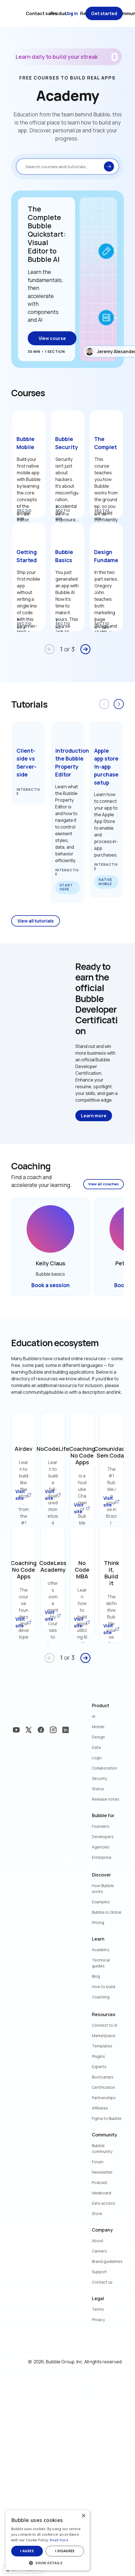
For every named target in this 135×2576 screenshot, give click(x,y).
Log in (71, 13)
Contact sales (41, 13)
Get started (104, 13)
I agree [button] (27, 2551)
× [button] (83, 2516)
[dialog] (48, 2540)
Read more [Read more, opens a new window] (59, 2540)
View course (52, 338)
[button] (47, 2562)
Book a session (50, 1285)
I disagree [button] (65, 2551)
